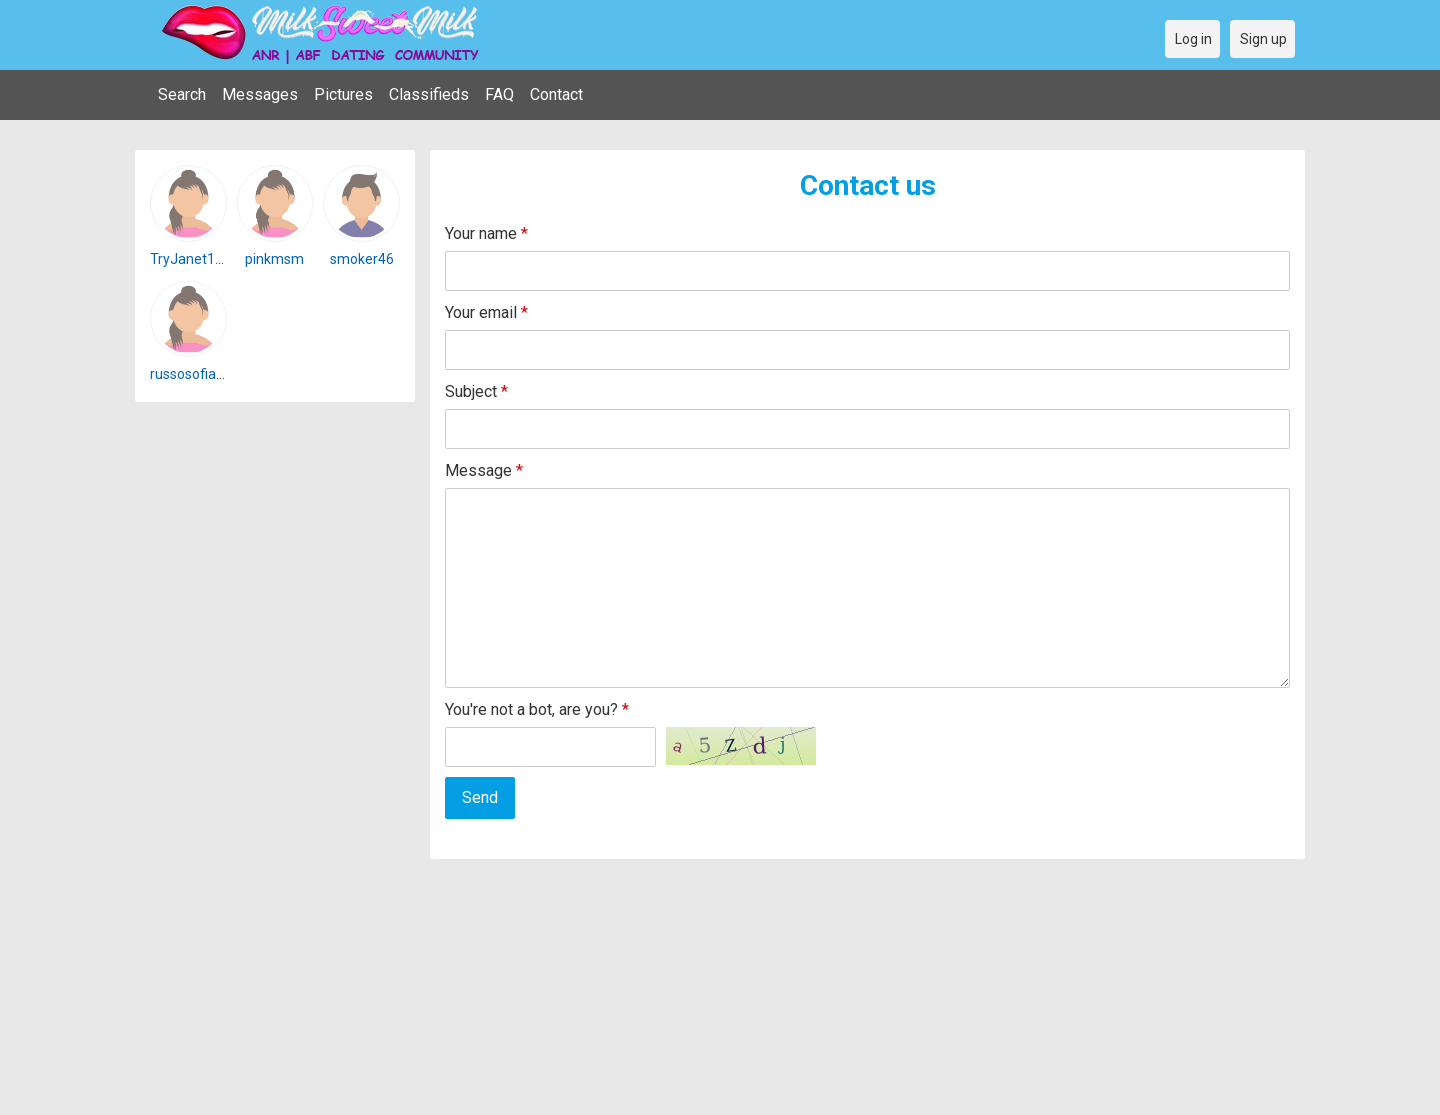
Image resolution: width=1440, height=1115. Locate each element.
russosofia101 (195, 374)
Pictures (343, 94)
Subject (476, 391)
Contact (556, 94)
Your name (486, 233)
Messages (260, 94)
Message (484, 470)
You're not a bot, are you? (537, 709)
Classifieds (429, 94)
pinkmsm (274, 259)
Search (182, 94)
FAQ (499, 94)
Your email (486, 312)
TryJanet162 (190, 259)
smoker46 (362, 259)
